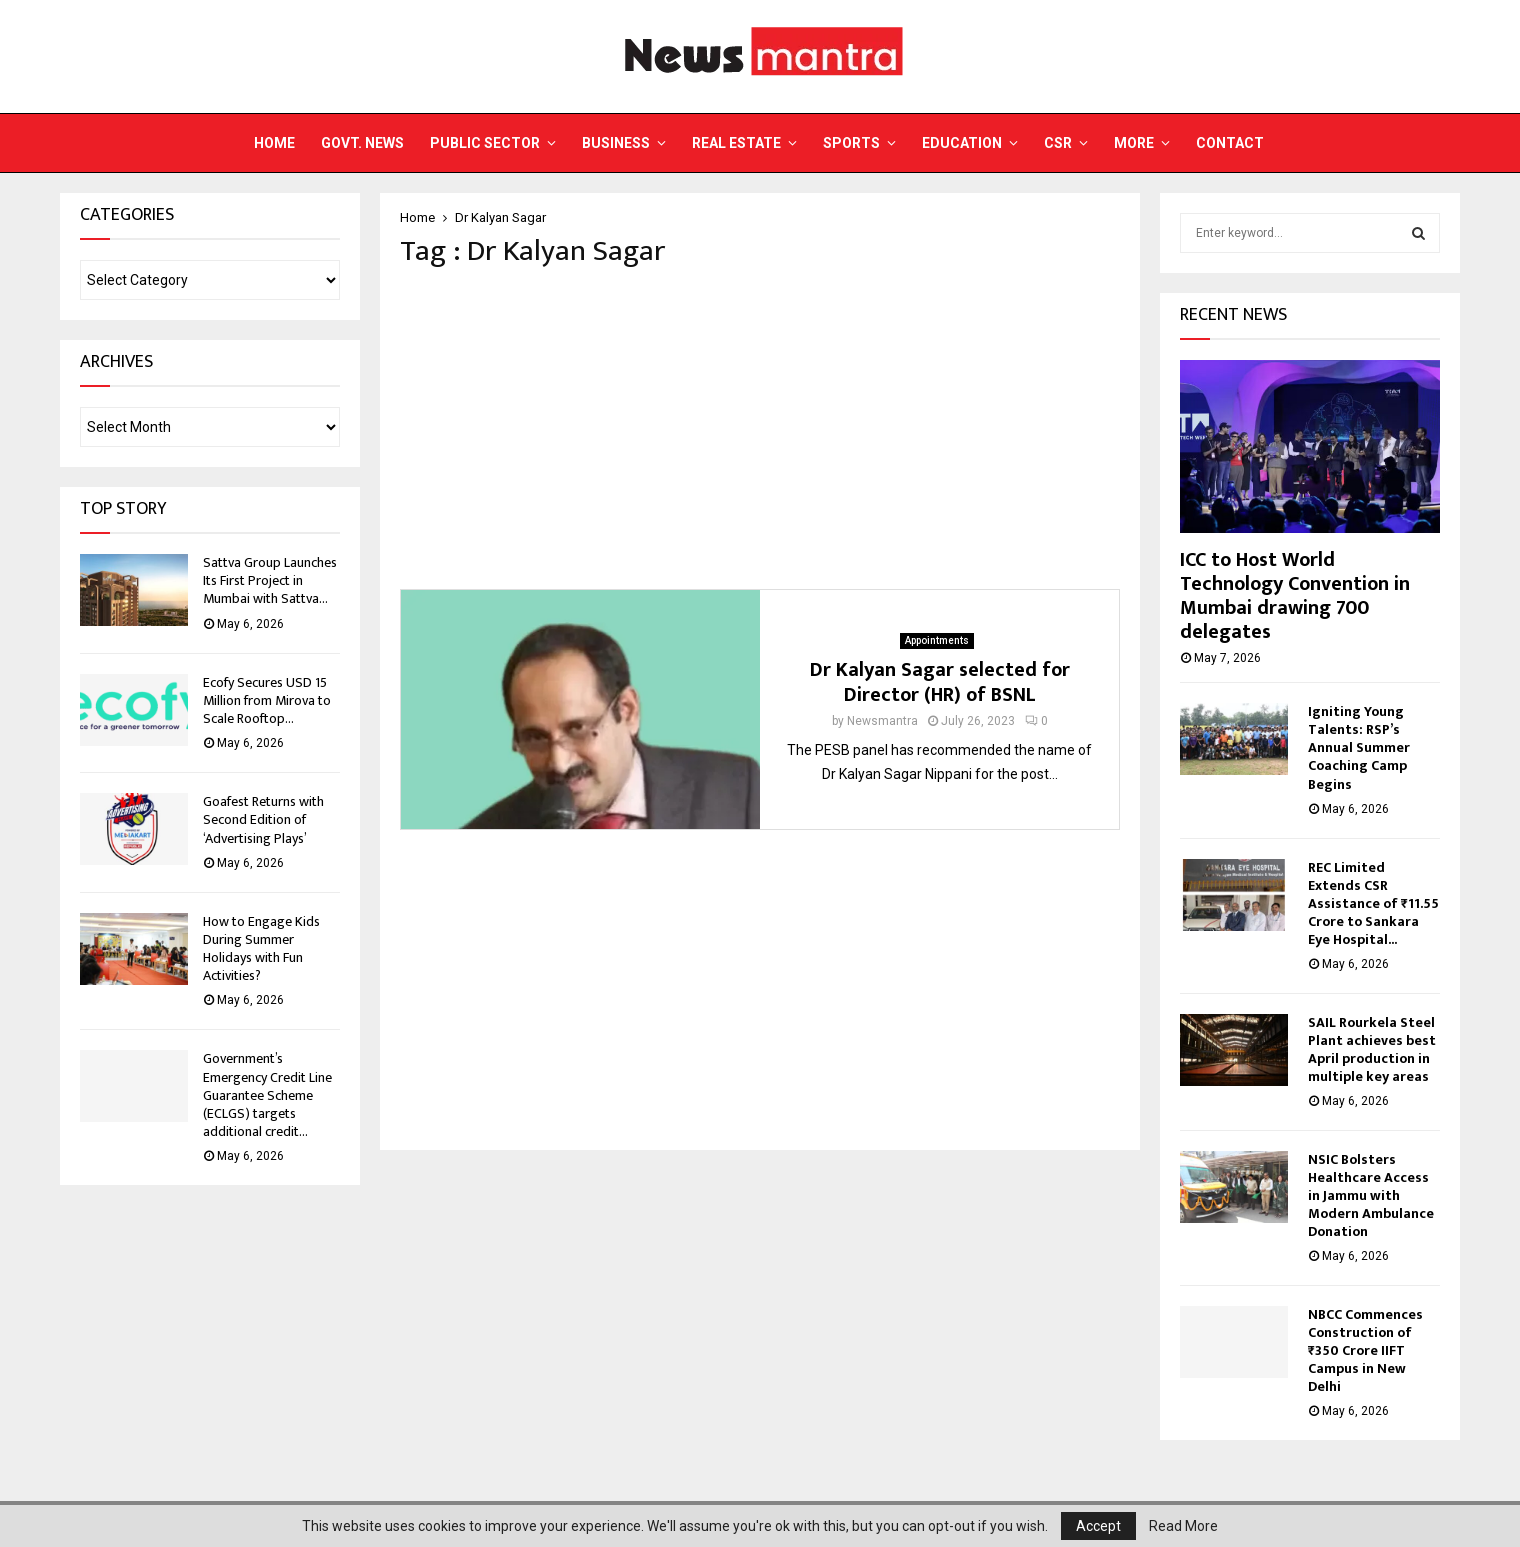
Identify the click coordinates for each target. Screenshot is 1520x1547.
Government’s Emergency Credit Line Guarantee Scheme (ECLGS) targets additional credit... (267, 1095)
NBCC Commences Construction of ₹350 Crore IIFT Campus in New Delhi (1365, 1350)
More (1134, 143)
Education (962, 143)
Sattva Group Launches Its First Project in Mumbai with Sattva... (270, 580)
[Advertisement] (760, 429)
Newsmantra (882, 721)
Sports (851, 143)
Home (274, 143)
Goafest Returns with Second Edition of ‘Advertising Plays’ (263, 819)
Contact (1230, 143)
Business (616, 143)
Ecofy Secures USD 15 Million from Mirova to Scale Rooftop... (267, 700)
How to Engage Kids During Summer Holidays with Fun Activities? (261, 949)
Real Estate (736, 143)
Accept (1098, 1526)
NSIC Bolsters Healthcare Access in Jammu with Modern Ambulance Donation (1371, 1195)
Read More (1183, 1526)
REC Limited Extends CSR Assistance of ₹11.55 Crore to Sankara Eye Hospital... (1373, 903)
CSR (1058, 143)
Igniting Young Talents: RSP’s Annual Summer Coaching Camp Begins (1359, 747)
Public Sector (485, 143)
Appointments (937, 640)
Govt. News (362, 143)
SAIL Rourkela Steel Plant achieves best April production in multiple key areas (1372, 1049)
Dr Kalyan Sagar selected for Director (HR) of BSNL (940, 682)
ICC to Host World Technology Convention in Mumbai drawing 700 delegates (1295, 596)
